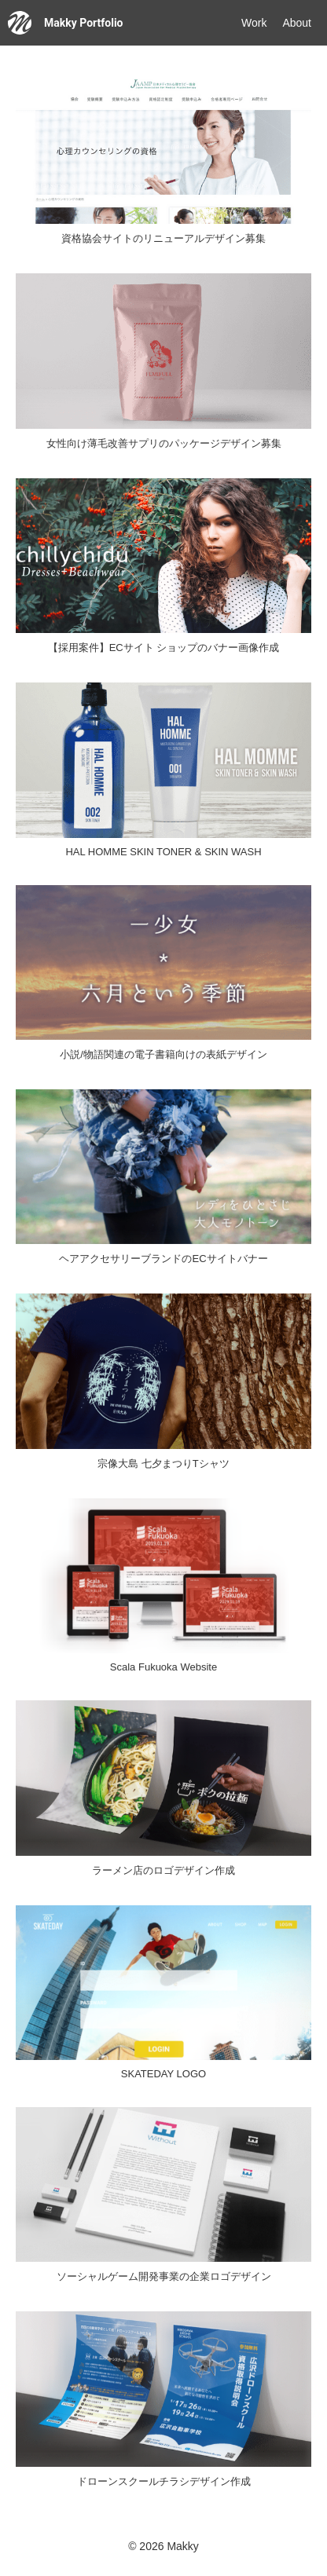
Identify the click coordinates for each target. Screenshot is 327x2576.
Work (253, 22)
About (296, 22)
